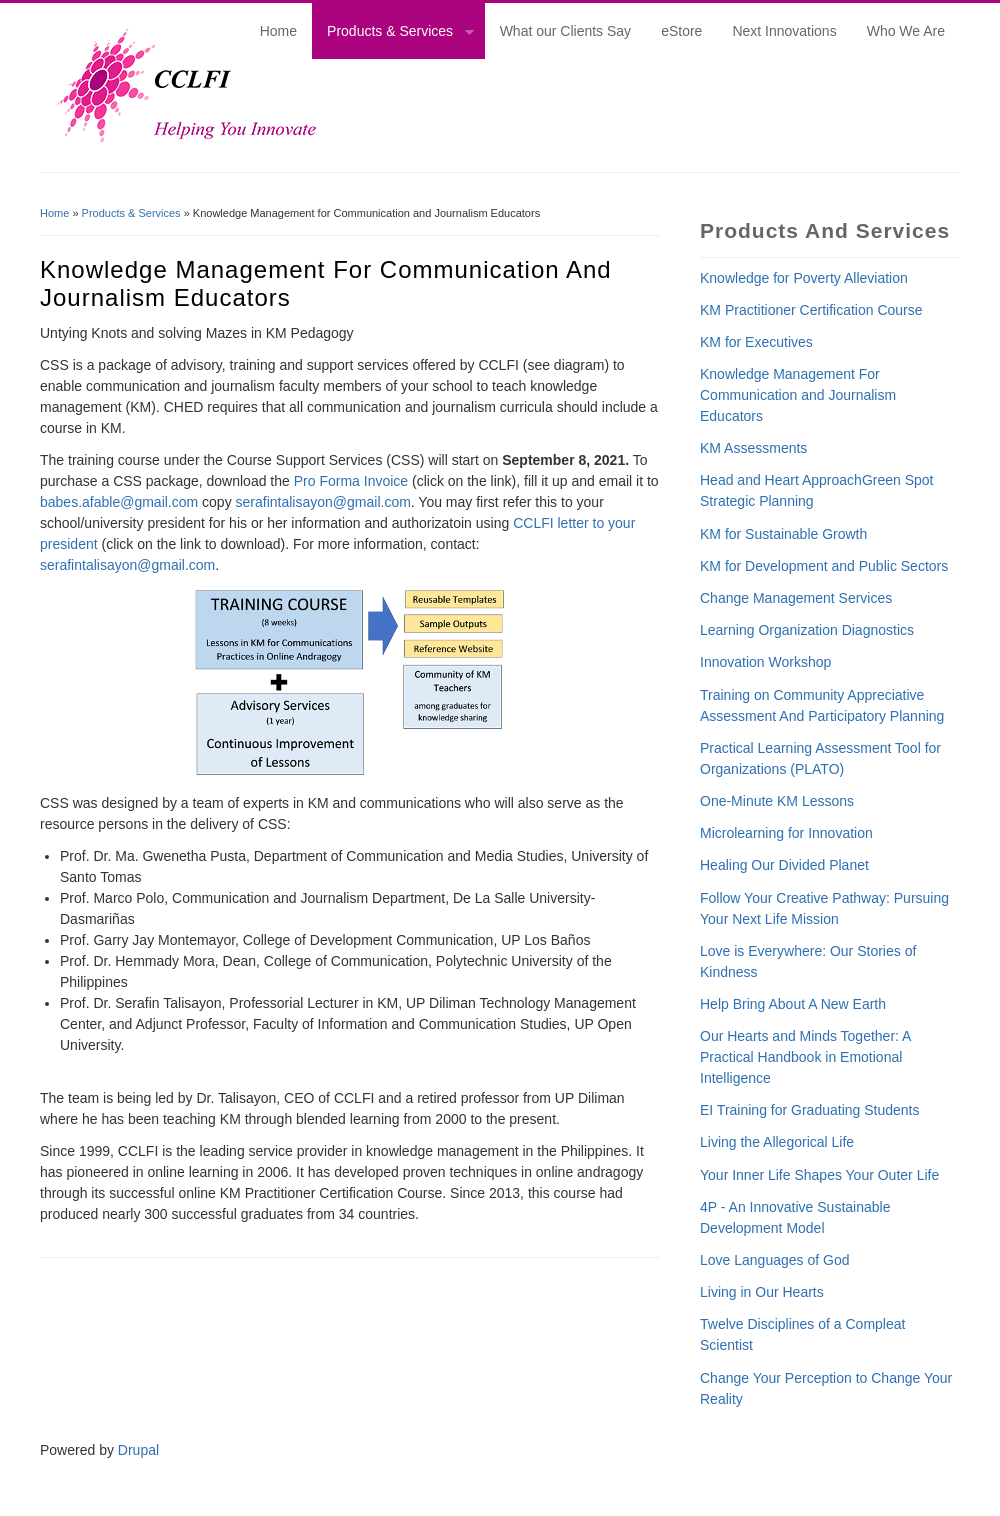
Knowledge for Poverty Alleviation (804, 278)
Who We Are (906, 31)
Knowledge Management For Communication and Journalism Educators (798, 395)
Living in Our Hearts (762, 1292)
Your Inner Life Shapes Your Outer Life (819, 1175)
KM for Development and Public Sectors (824, 566)
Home (278, 31)
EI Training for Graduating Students (809, 1110)
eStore (681, 31)
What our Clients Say (566, 31)
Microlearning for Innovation (786, 833)
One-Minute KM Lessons (777, 801)
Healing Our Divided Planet (784, 865)
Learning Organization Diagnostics (807, 630)
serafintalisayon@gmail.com (323, 502)
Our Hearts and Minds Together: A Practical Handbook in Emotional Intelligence (805, 1057)
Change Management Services (796, 598)
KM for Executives (756, 342)
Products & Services (393, 34)
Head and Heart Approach (781, 480)
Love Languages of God (774, 1260)
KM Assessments (753, 448)
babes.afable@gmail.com (119, 502)
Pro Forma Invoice (351, 481)
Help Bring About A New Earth (793, 1004)
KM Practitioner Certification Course (811, 310)
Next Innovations (784, 31)
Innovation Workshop (765, 662)
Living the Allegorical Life (777, 1142)
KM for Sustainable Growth (783, 534)
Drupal (138, 1450)
